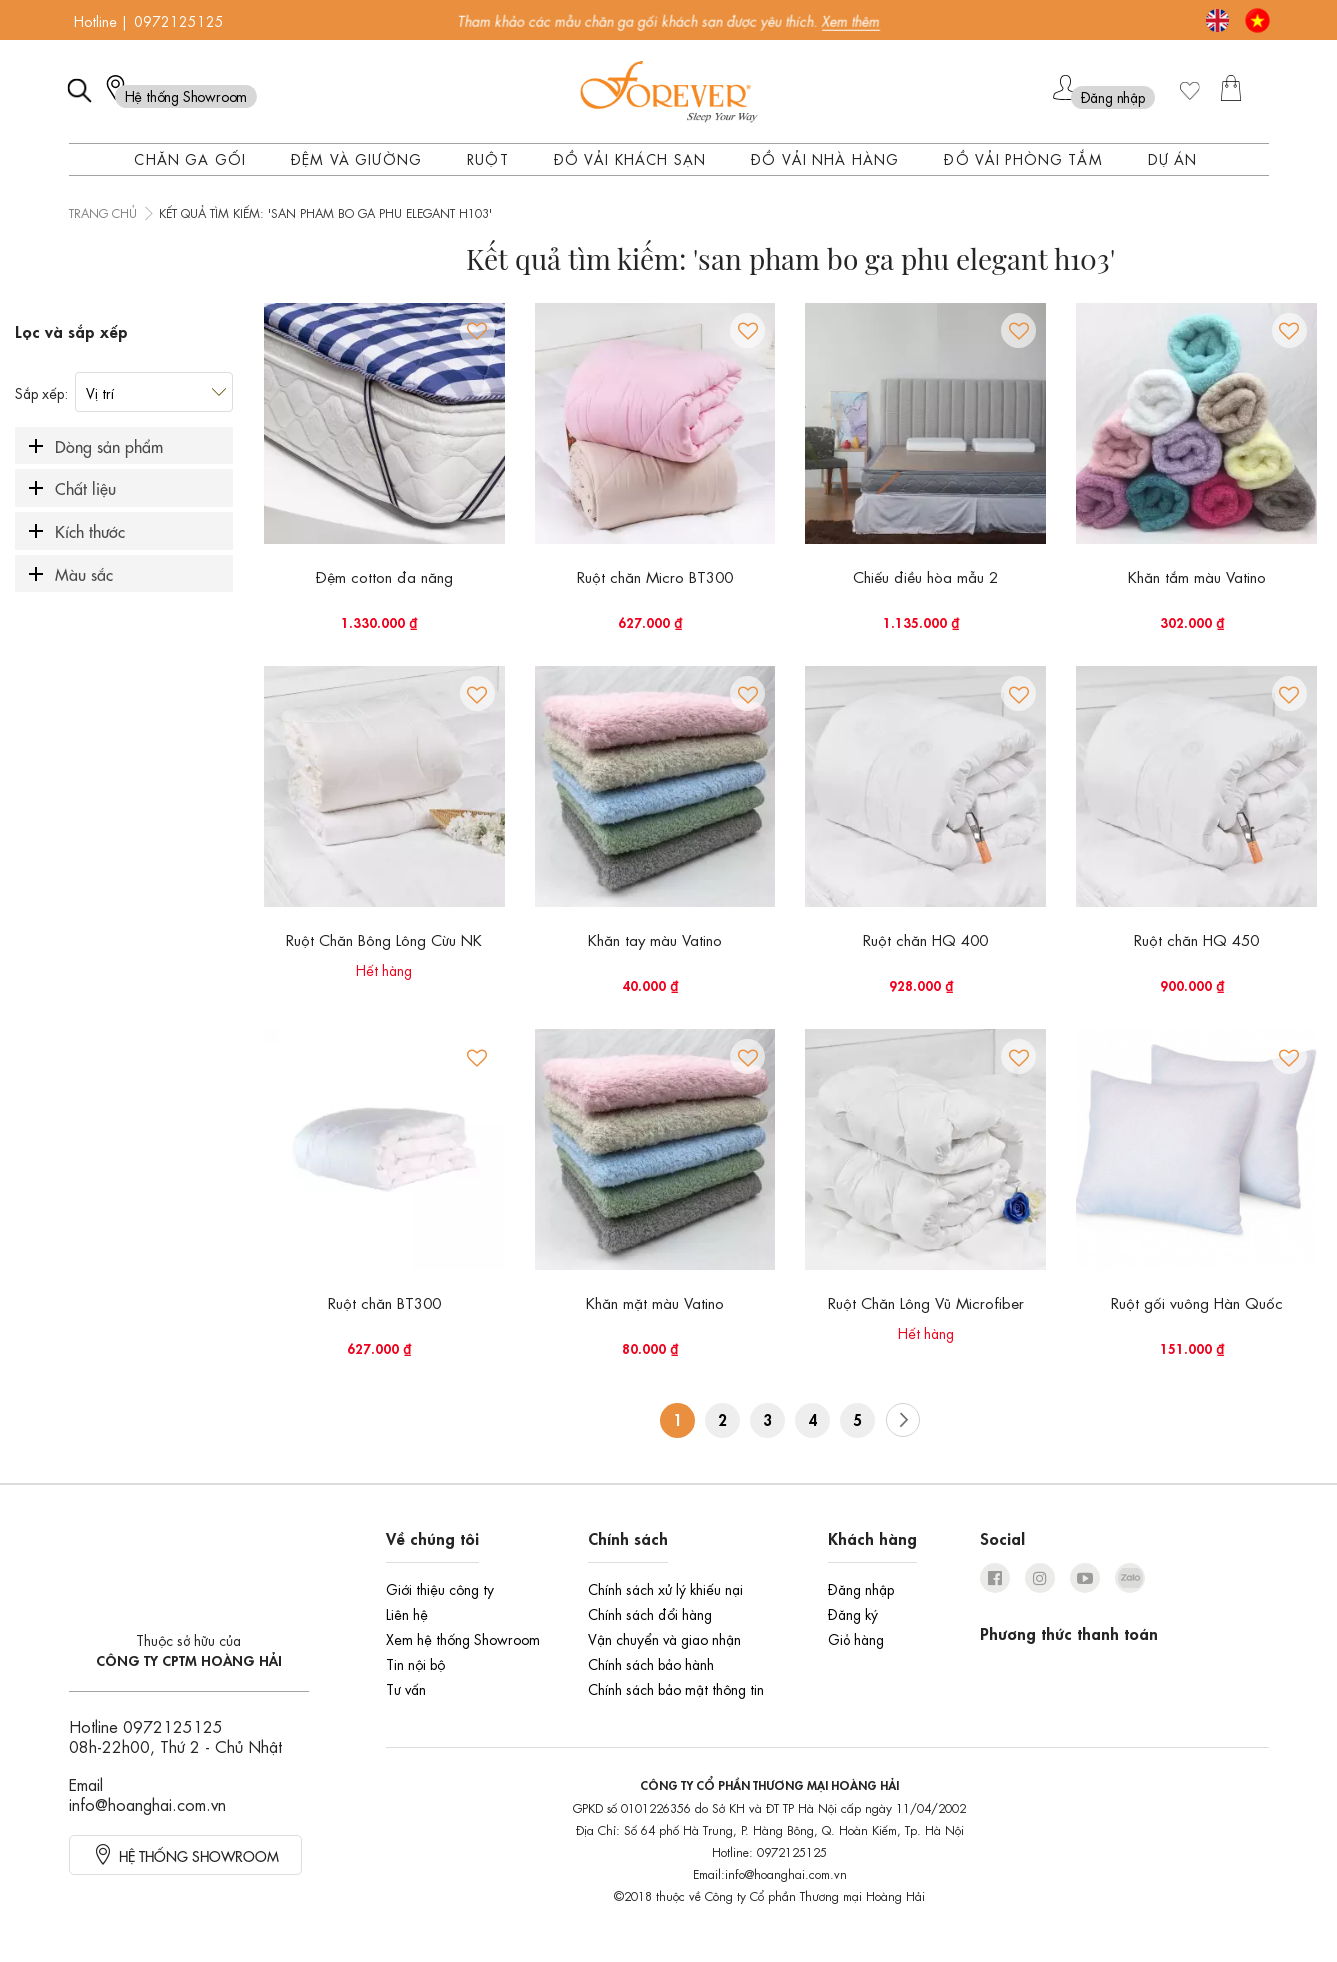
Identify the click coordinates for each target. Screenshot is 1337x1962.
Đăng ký (853, 1613)
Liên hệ (407, 1613)
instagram (1040, 1578)
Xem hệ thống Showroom (463, 1638)
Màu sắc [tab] (84, 573)
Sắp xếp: (41, 392)
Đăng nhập (861, 1588)
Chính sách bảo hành (651, 1663)
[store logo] (668, 91)
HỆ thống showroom (199, 1855)
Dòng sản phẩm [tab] (109, 445)
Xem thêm (851, 19)
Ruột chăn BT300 (384, 1302)
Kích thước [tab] (90, 530)
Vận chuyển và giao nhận (664, 1638)
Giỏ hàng (856, 1638)
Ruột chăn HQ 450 (1196, 939)
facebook (995, 1578)
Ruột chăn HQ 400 (925, 939)
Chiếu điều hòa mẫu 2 (925, 576)
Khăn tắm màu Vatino (1197, 576)
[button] (477, 330)
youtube (1085, 1578)
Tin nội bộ (415, 1663)
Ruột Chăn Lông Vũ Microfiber (926, 1302)
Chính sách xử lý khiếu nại (665, 1588)
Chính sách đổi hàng (650, 1613)
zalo (1130, 1578)
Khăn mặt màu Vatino (655, 1302)
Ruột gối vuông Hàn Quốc (1197, 1302)
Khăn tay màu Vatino (655, 939)
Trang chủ (103, 212)
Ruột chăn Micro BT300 (655, 576)
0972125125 (179, 20)
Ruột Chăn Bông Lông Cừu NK (384, 939)
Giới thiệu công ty (440, 1588)
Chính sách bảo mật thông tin (676, 1688)
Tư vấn (406, 1688)
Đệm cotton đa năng (384, 576)
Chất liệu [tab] (85, 487)
